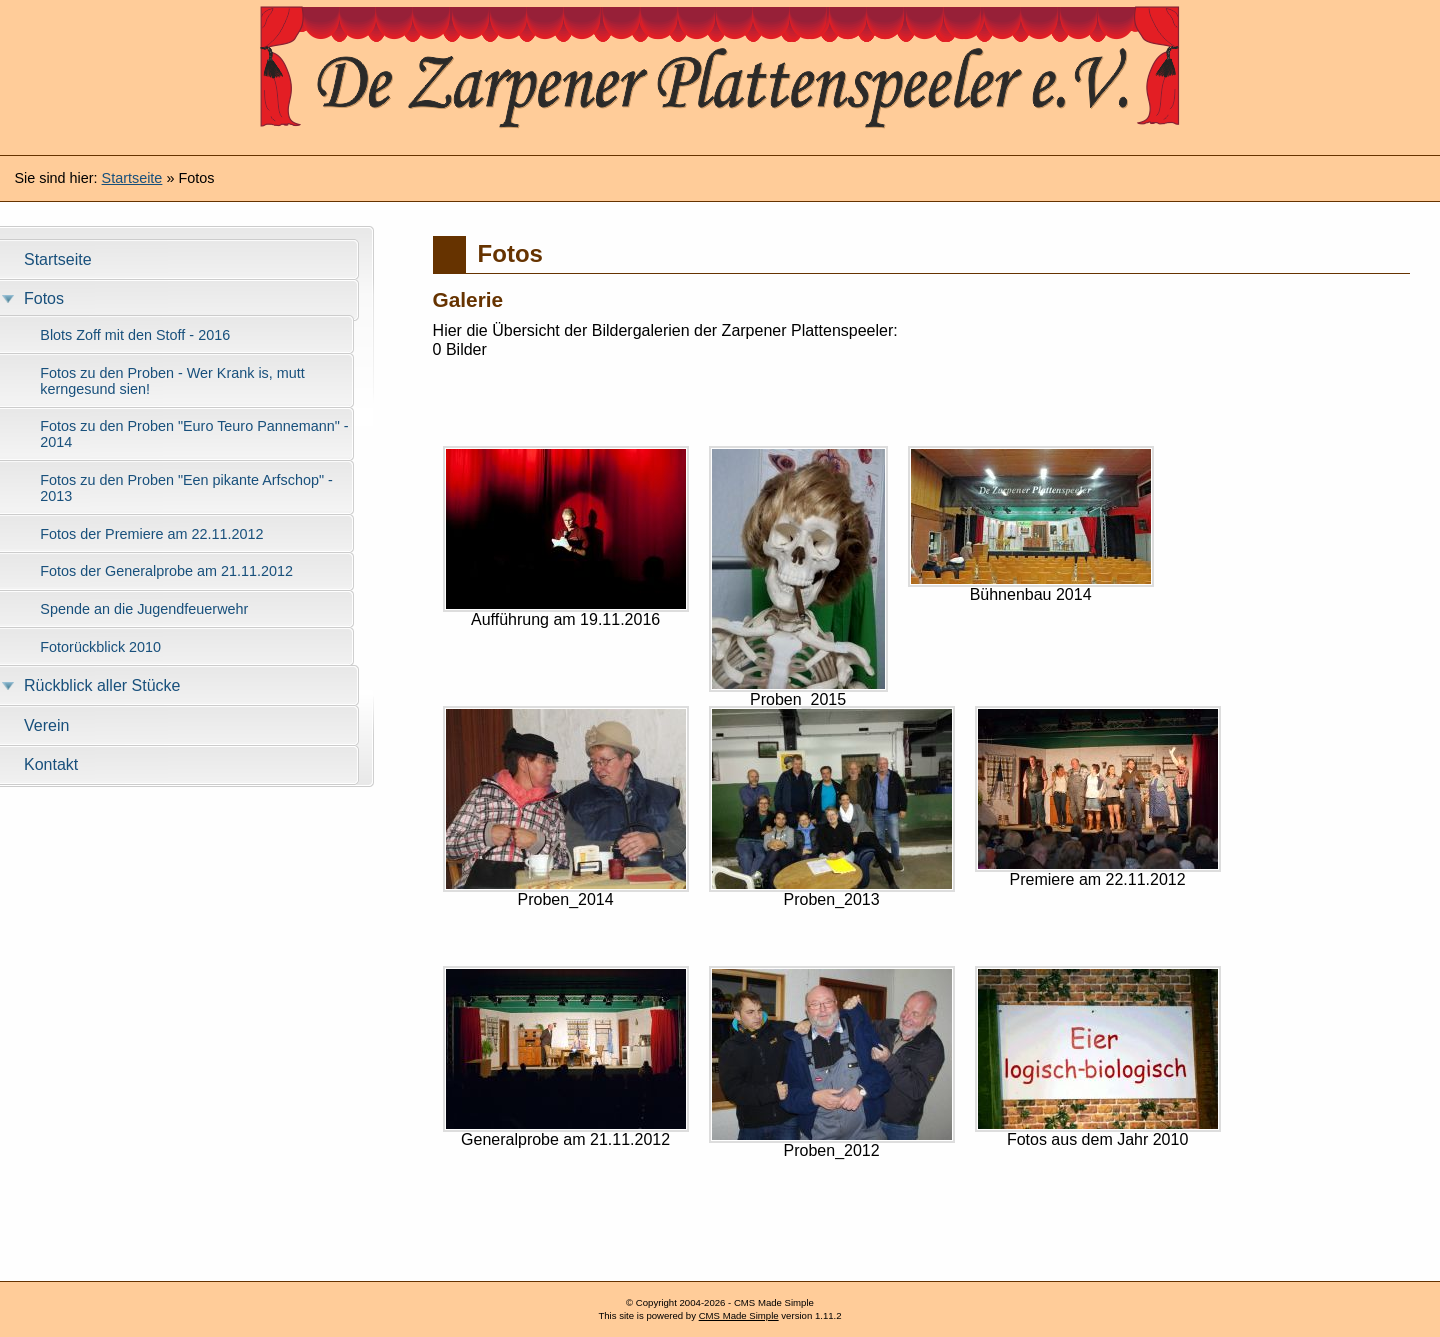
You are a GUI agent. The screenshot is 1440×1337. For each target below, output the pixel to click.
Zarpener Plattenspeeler (720, 75)
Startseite (132, 178)
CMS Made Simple (739, 1315)
